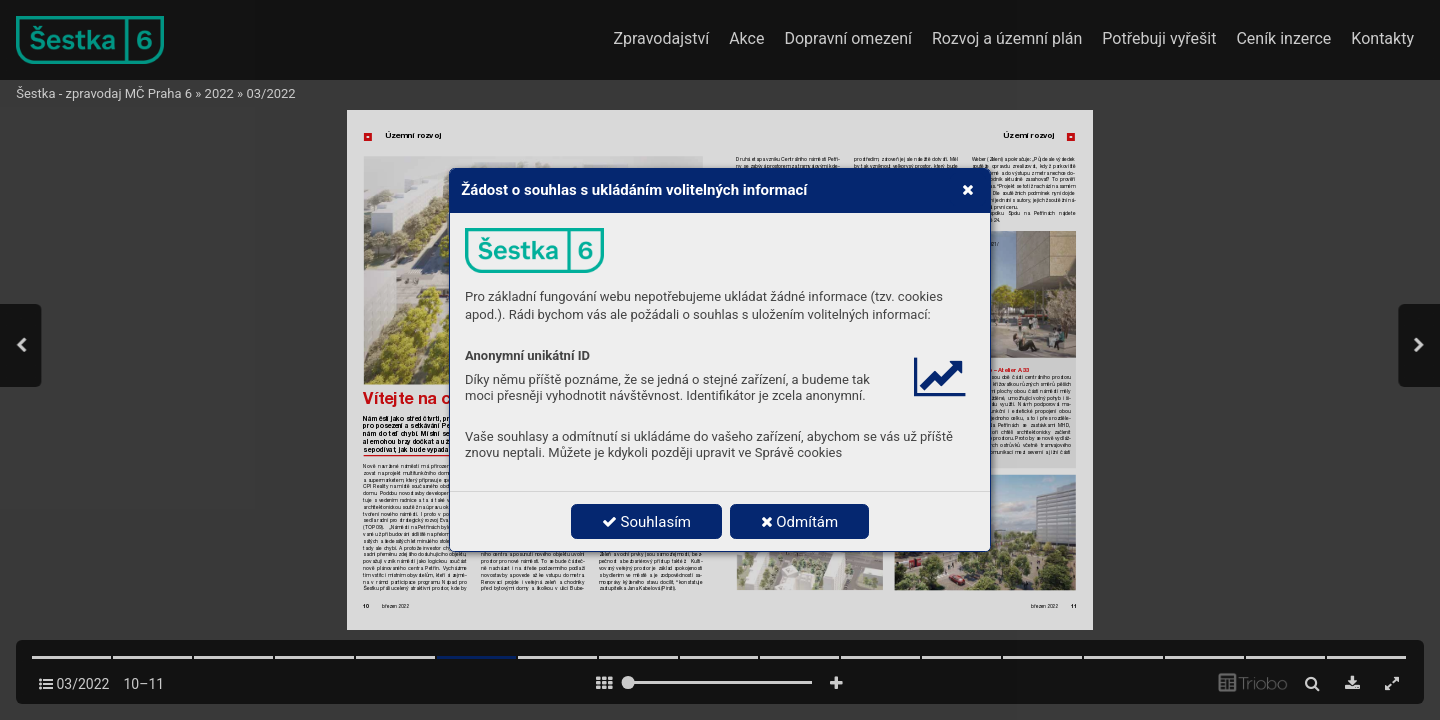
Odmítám (800, 522)
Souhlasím (646, 522)
